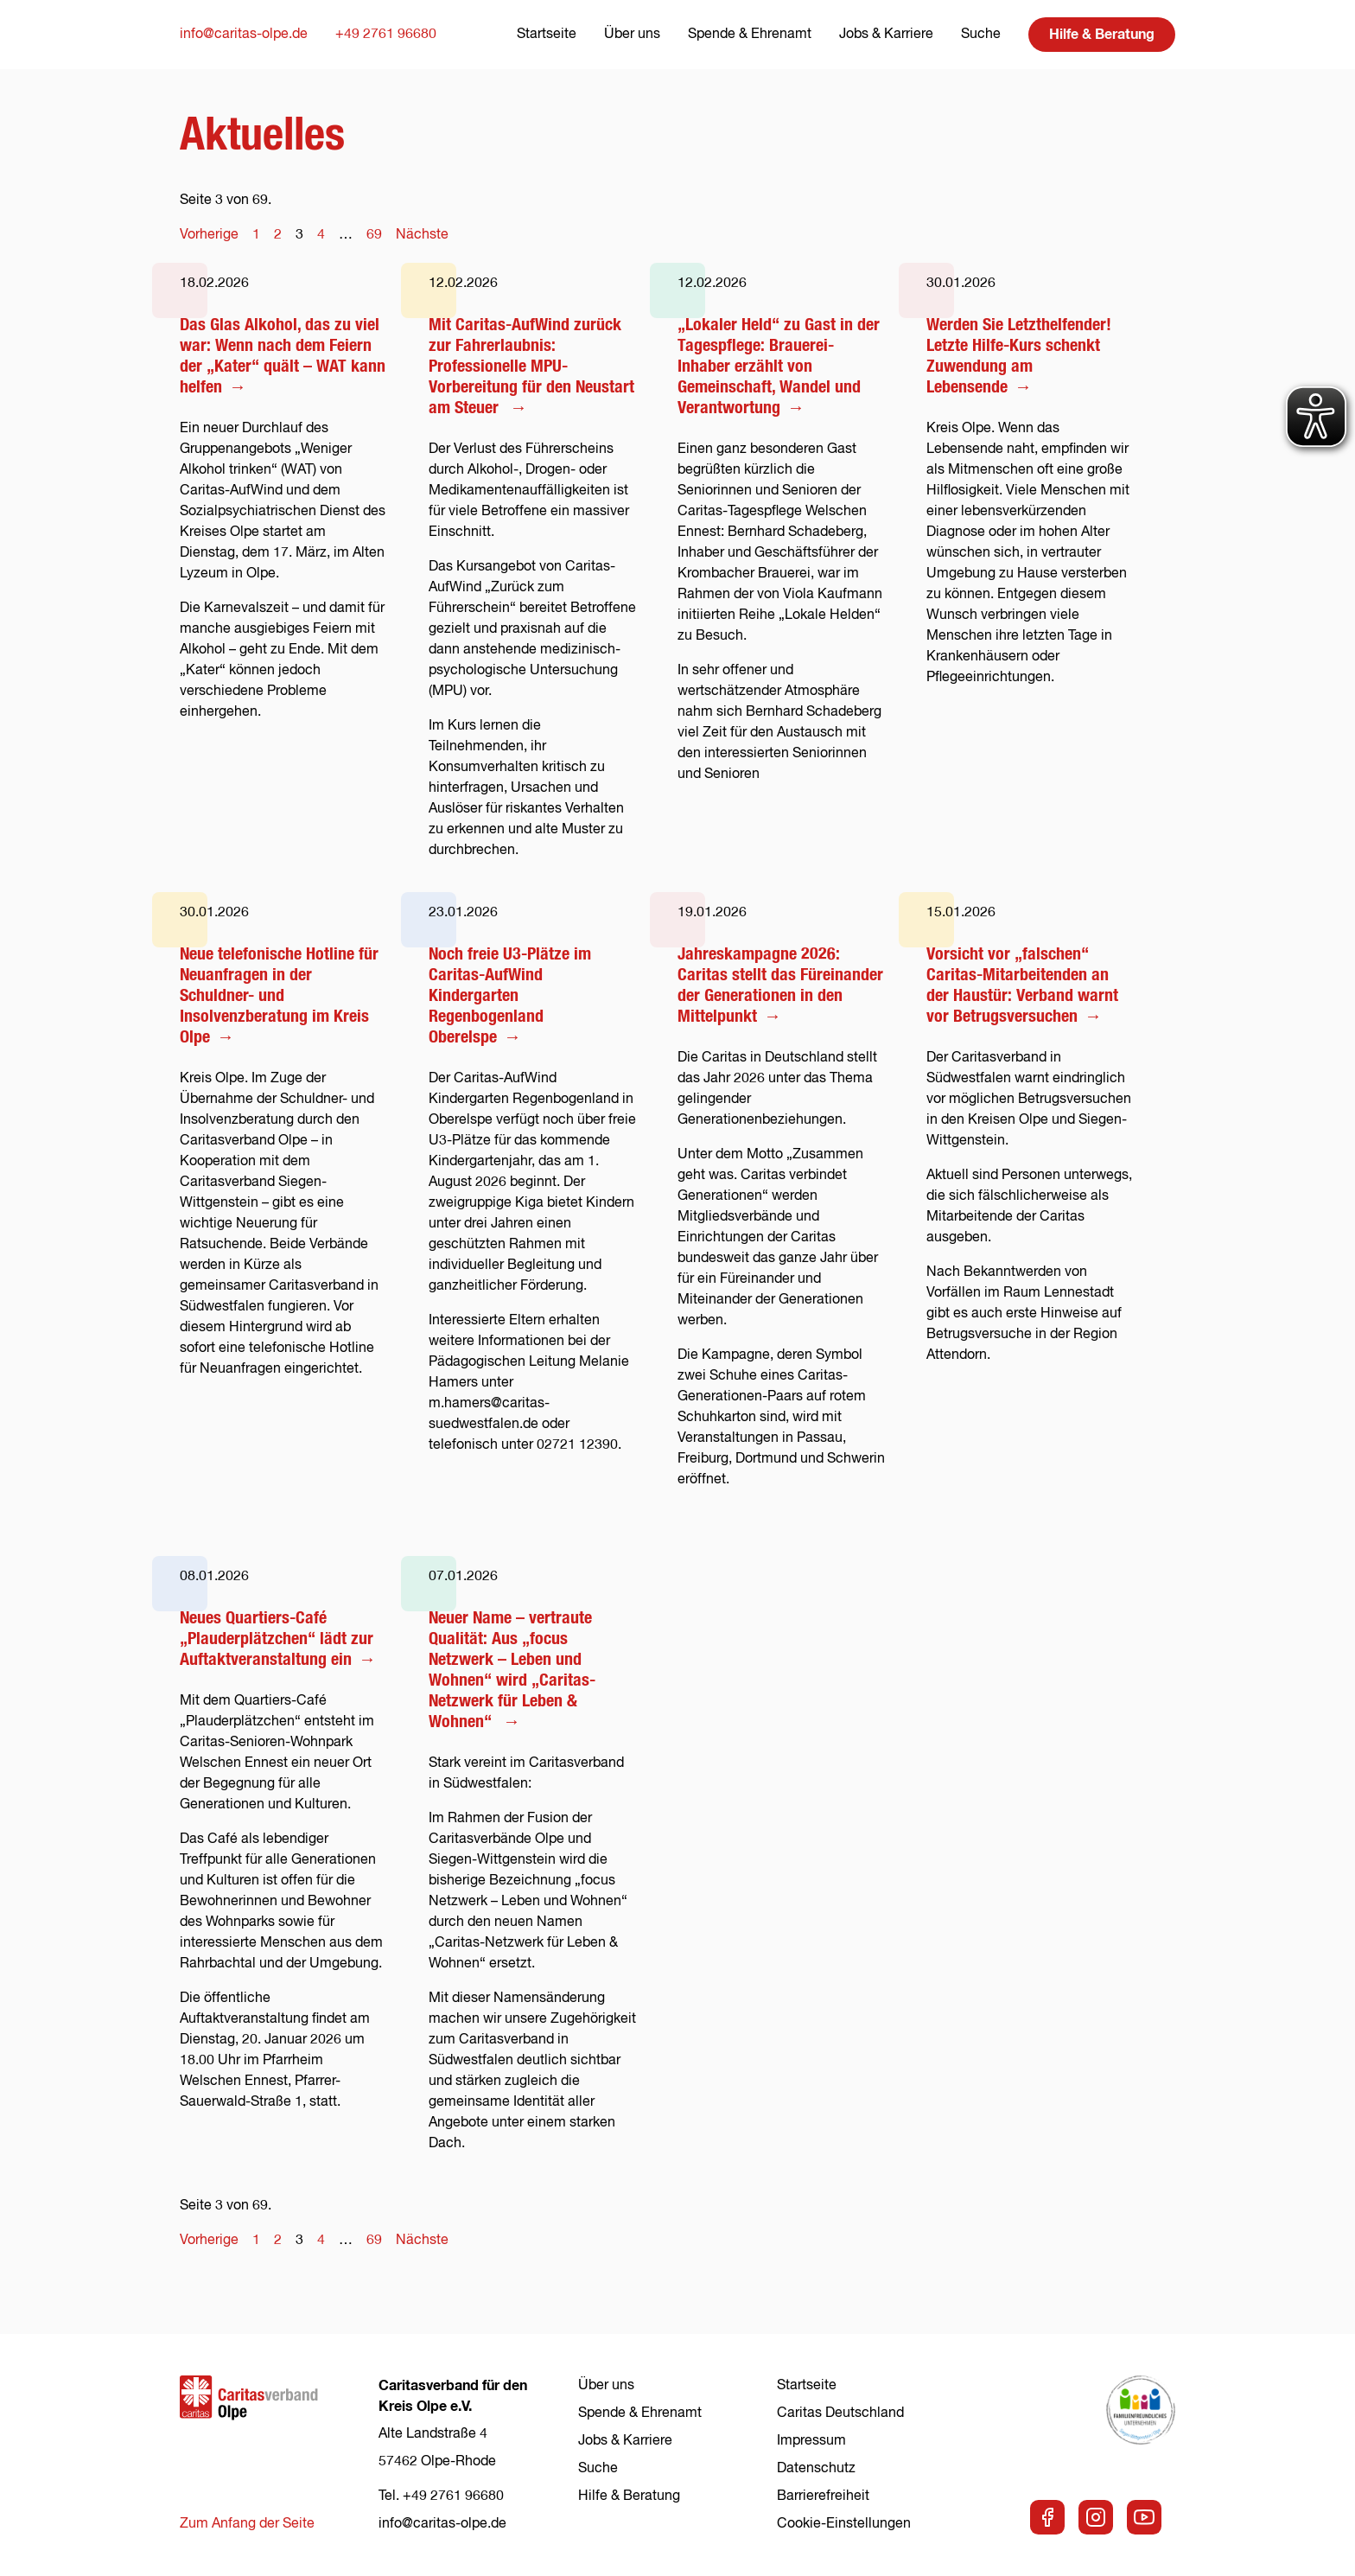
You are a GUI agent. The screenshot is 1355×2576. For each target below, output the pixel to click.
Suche (981, 34)
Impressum (811, 2441)
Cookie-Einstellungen (844, 2524)
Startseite (807, 2386)
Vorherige (209, 235)
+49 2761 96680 (385, 34)
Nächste (422, 235)
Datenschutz (816, 2469)
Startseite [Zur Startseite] (546, 34)
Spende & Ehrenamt (749, 34)
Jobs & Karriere (886, 34)
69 (374, 235)
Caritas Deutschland (840, 2413)
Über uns (632, 34)
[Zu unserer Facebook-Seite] (1047, 2517)
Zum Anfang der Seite (247, 2524)
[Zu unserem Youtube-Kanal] (1144, 2517)
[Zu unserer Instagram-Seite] (1095, 2517)
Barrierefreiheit (823, 2496)
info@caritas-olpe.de (244, 34)
